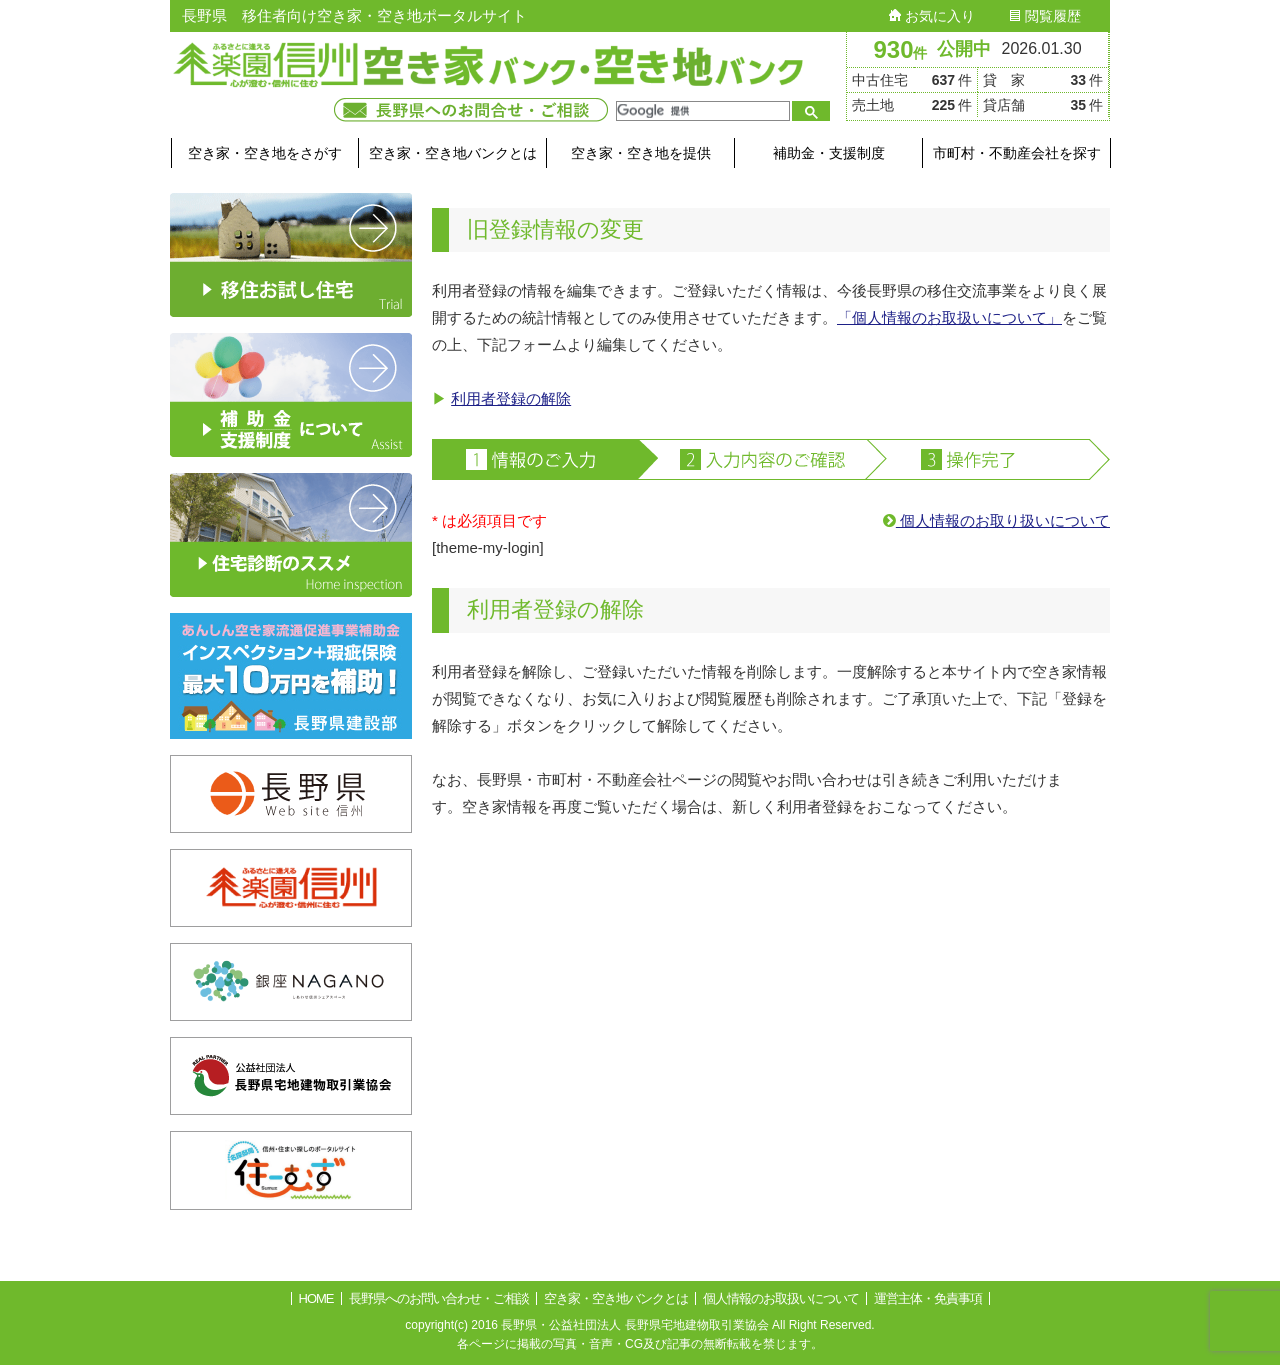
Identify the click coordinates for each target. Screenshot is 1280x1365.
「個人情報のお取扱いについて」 (949, 317)
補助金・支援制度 (829, 153)
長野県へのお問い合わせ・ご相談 (439, 1298)
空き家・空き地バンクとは (453, 153)
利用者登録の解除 (511, 398)
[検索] (701, 111)
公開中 (964, 49)
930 (900, 49)
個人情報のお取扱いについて (781, 1298)
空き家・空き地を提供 (641, 153)
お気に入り (932, 16)
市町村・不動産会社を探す (1017, 153)
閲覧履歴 (1045, 16)
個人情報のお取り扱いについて (996, 520)
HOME (316, 1298)
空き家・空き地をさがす (265, 153)
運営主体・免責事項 (928, 1298)
